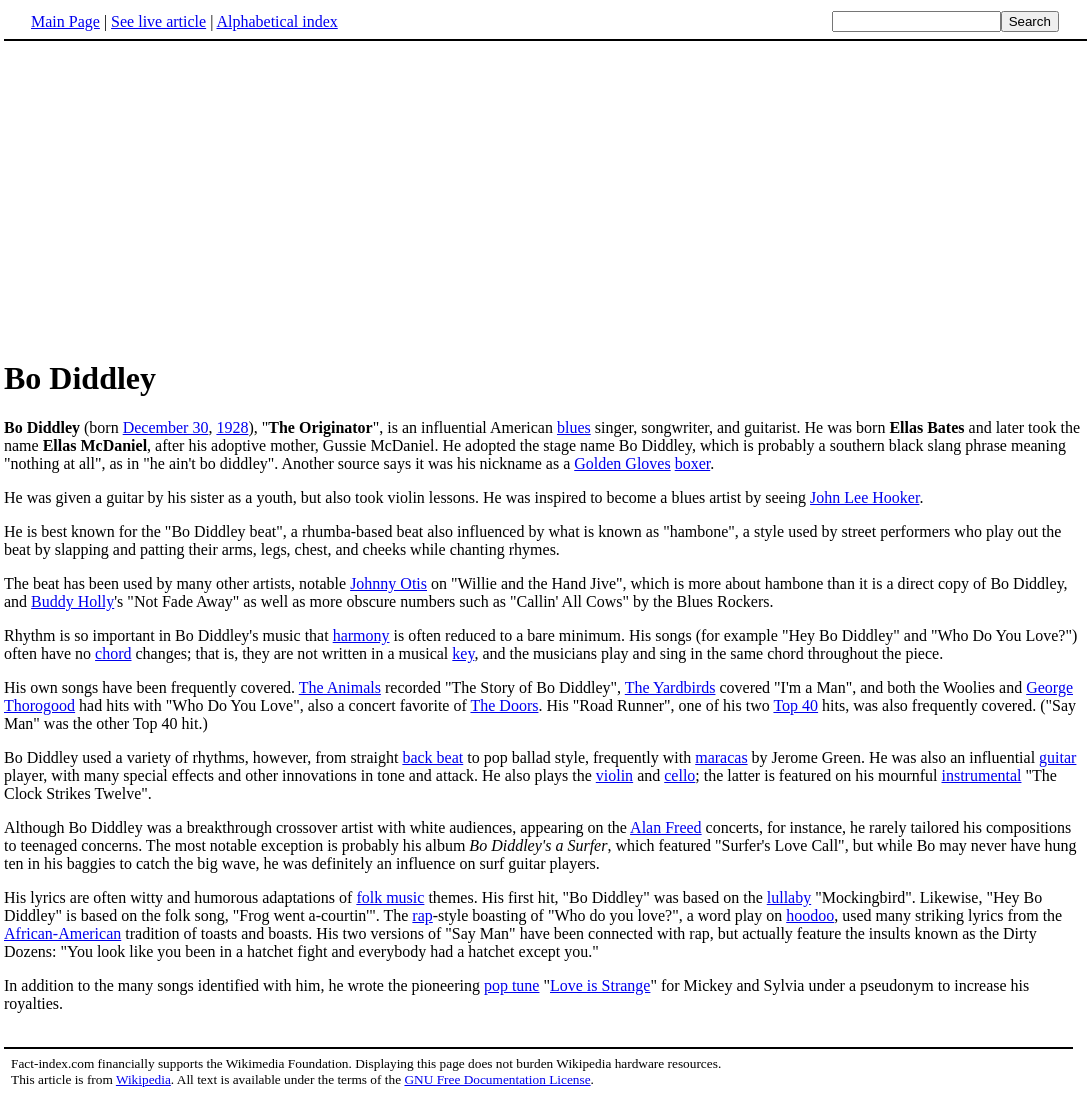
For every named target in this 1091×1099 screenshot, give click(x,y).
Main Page (65, 21)
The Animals (340, 687)
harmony (361, 635)
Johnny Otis (388, 583)
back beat (432, 757)
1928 (232, 427)
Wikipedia (143, 1079)
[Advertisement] (546, 199)
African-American (62, 933)
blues (574, 427)
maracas (721, 757)
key (463, 653)
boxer (693, 463)
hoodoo (810, 915)
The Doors (504, 705)
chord (113, 653)
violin (614, 775)
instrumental (981, 775)
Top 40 (795, 705)
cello (679, 775)
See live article (158, 21)
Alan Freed (666, 827)
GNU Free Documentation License (497, 1079)
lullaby (789, 897)
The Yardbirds (670, 687)
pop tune (512, 985)
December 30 (166, 427)
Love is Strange (600, 985)
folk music (390, 897)
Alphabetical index (276, 21)
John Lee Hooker (864, 497)
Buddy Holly (72, 601)
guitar (1057, 757)
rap (422, 915)
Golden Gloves (622, 463)
